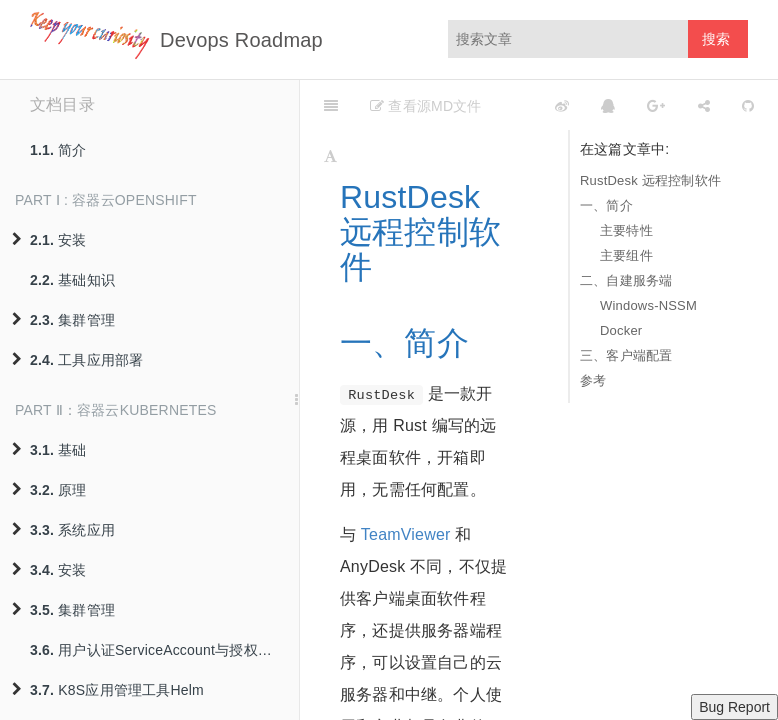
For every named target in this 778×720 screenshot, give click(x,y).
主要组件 (626, 255)
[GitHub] (748, 105)
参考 (593, 380)
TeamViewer (406, 534)
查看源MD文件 (425, 106)
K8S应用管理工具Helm (108, 690)
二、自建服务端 (626, 280)
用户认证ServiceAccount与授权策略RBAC (164, 650)
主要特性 (626, 230)
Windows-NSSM (648, 305)
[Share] (704, 105)
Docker (621, 330)
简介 (58, 150)
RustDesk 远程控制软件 (650, 180)
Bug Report (734, 707)
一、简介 (606, 205)
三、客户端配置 (626, 355)
